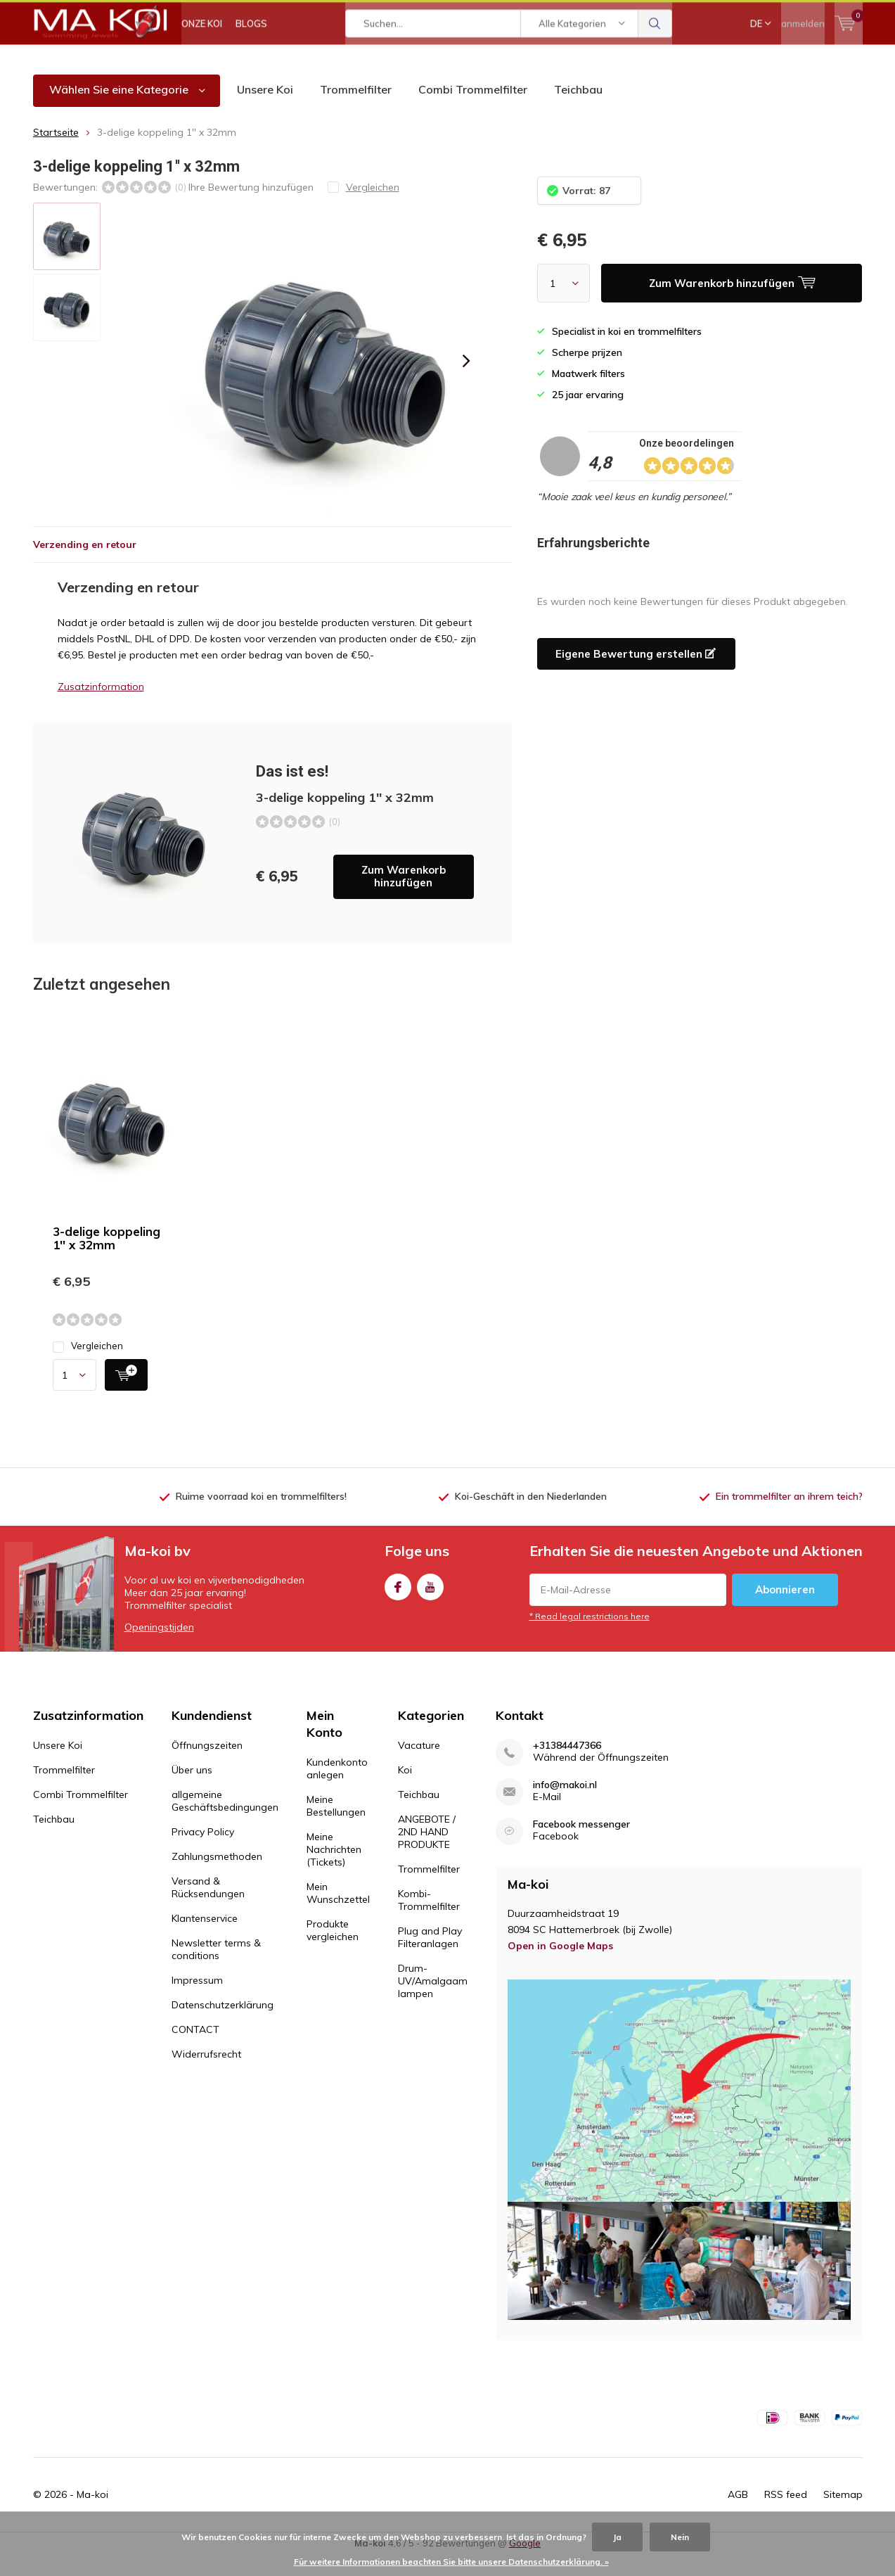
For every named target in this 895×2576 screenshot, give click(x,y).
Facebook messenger (581, 1845)
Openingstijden (159, 1648)
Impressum (197, 2000)
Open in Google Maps (560, 1966)
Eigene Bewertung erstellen (635, 674)
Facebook (398, 1605)
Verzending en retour (84, 565)
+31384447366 (567, 1766)
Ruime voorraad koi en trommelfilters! (261, 1517)
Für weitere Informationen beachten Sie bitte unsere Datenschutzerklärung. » (451, 2561)
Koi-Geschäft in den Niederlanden (531, 1517)
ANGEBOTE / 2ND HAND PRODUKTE (427, 1852)
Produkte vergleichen (333, 1950)
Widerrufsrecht (206, 2074)
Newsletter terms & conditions (216, 1969)
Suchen (655, 63)
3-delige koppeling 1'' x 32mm (106, 1259)
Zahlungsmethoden (217, 1876)
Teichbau (578, 110)
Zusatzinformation (101, 707)
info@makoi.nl (565, 1805)
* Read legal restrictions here (589, 1637)
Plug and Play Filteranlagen (430, 1957)
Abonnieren (785, 1610)
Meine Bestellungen (336, 1826)
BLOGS (251, 63)
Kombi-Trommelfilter (429, 1920)
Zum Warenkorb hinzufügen (403, 897)
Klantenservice (205, 1938)
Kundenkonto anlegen (337, 1789)
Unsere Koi (265, 110)
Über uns (192, 1790)
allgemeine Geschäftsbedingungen (225, 1821)
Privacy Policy (203, 1852)
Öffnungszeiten (207, 1765)
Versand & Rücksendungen (208, 1907)
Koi (405, 1790)
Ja (617, 2537)
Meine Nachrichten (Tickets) (334, 1870)
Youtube (430, 1605)
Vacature (419, 1765)
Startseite (56, 152)
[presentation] (467, 382)
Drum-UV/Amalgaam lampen (433, 2001)
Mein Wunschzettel (338, 1913)
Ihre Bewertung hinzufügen (251, 207)
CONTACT (195, 2049)
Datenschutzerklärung (222, 2025)
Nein (680, 2537)
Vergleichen (88, 1367)
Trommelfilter (356, 110)
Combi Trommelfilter (472, 110)
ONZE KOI (201, 63)
